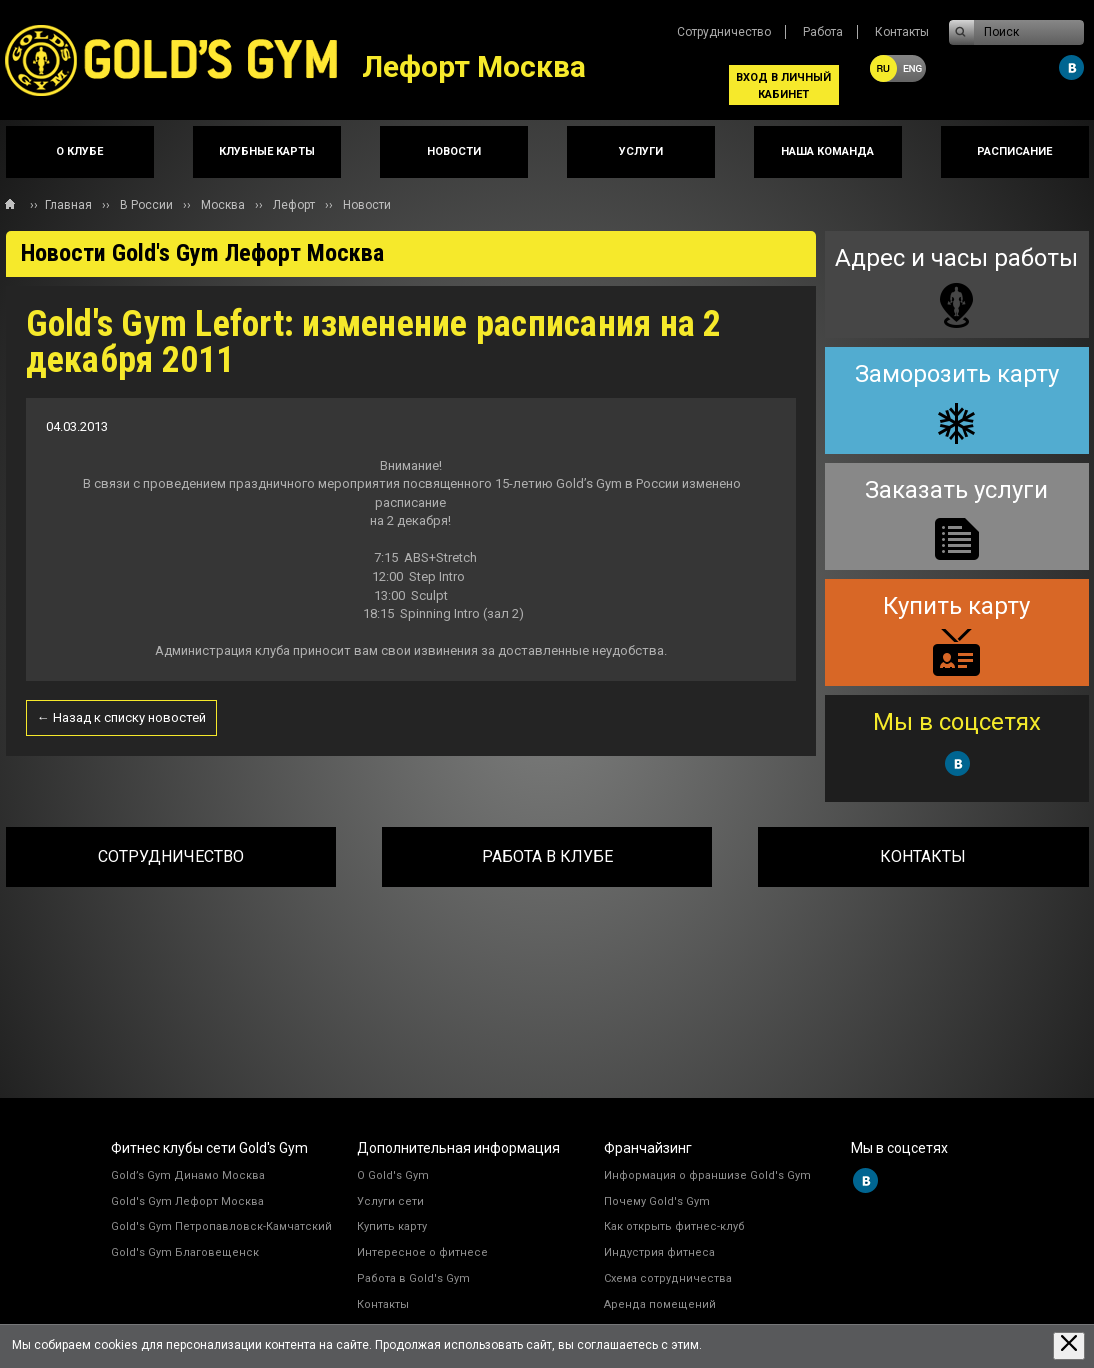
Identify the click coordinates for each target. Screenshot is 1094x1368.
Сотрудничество (724, 32)
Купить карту (392, 1226)
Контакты (902, 32)
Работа (823, 32)
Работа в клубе (547, 856)
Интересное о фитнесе (422, 1252)
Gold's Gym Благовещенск (185, 1252)
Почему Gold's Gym (657, 1201)
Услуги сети (390, 1201)
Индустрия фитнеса (659, 1252)
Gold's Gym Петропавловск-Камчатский (221, 1226)
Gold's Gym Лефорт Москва (187, 1201)
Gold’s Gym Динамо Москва (188, 1175)
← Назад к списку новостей (121, 717)
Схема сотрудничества (668, 1278)
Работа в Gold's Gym (413, 1278)
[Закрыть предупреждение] (1069, 1345)
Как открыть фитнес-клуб (674, 1226)
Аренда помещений (660, 1304)
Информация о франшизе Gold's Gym (707, 1175)
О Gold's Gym (393, 1175)
